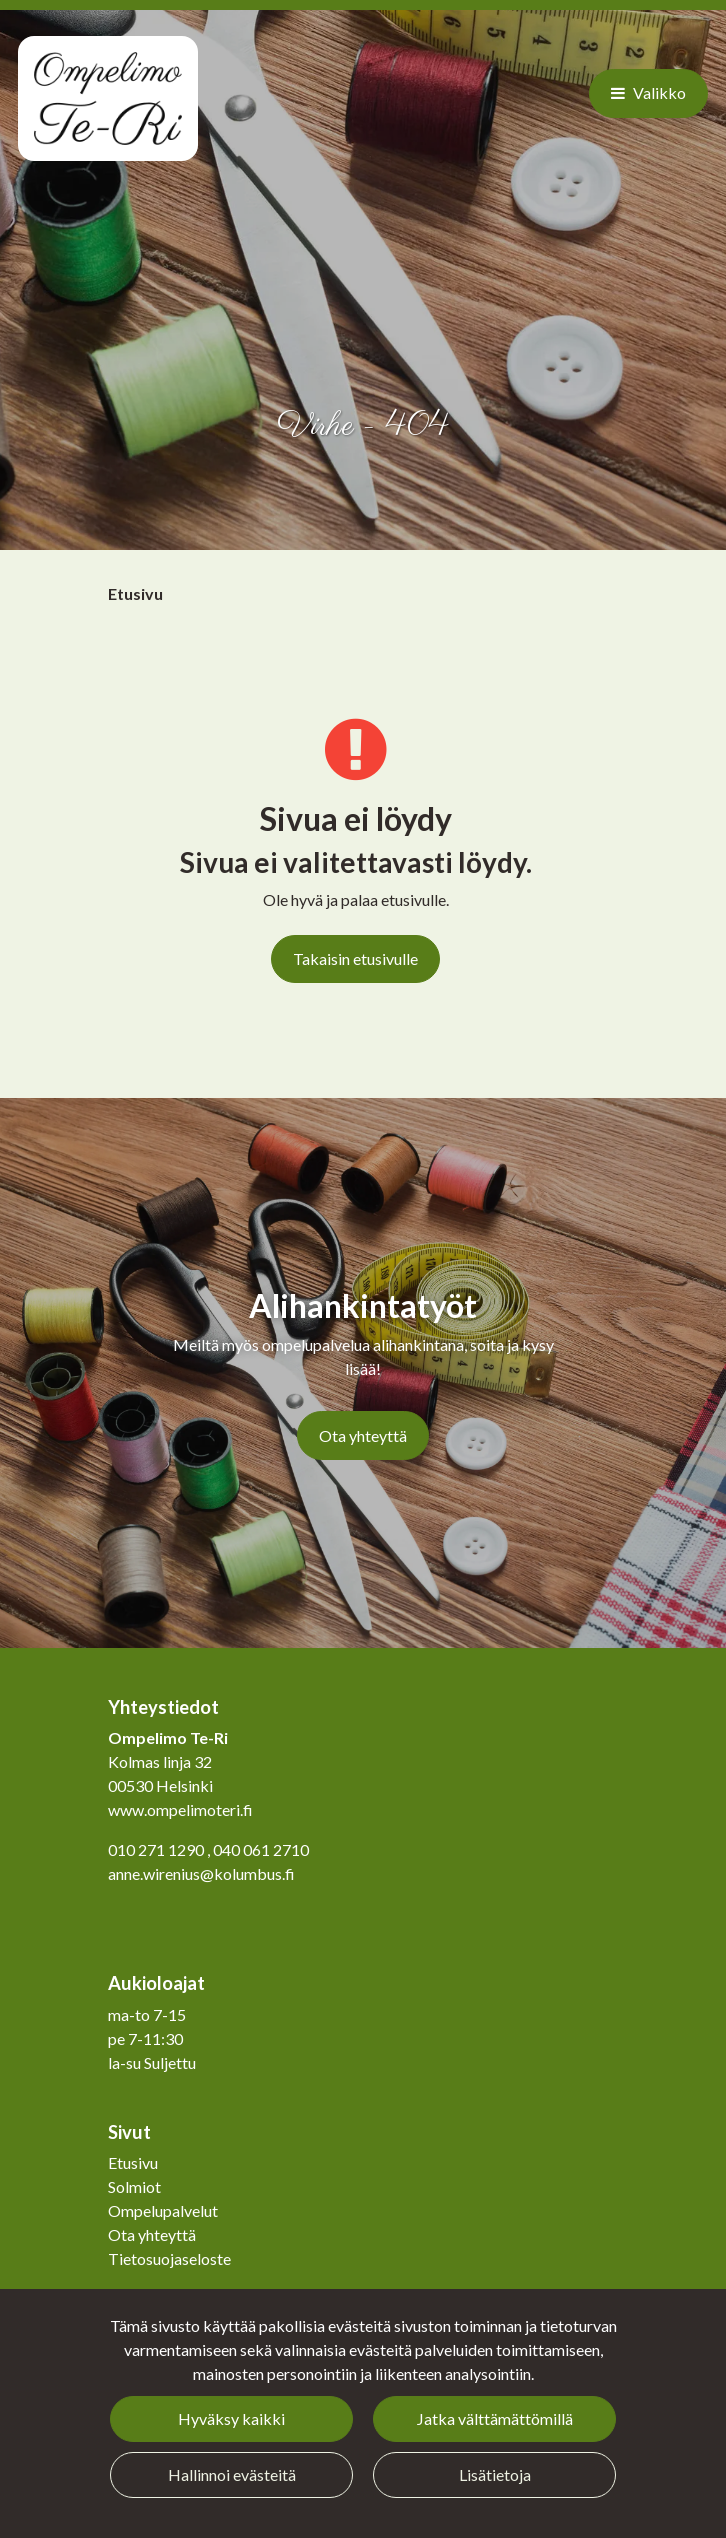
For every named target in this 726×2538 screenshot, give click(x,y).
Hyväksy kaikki (231, 2418)
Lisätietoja (495, 2474)
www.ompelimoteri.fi (180, 1809)
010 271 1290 (156, 1849)
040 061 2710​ (261, 1849)
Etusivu (133, 2162)
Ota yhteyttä (363, 1435)
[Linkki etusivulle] (108, 98)
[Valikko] (648, 93)
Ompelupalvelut (163, 2210)
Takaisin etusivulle (355, 958)
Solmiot (134, 2186)
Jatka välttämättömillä (495, 2418)
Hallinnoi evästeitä (232, 2474)
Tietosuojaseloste (169, 2258)
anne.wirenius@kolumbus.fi (201, 1873)
